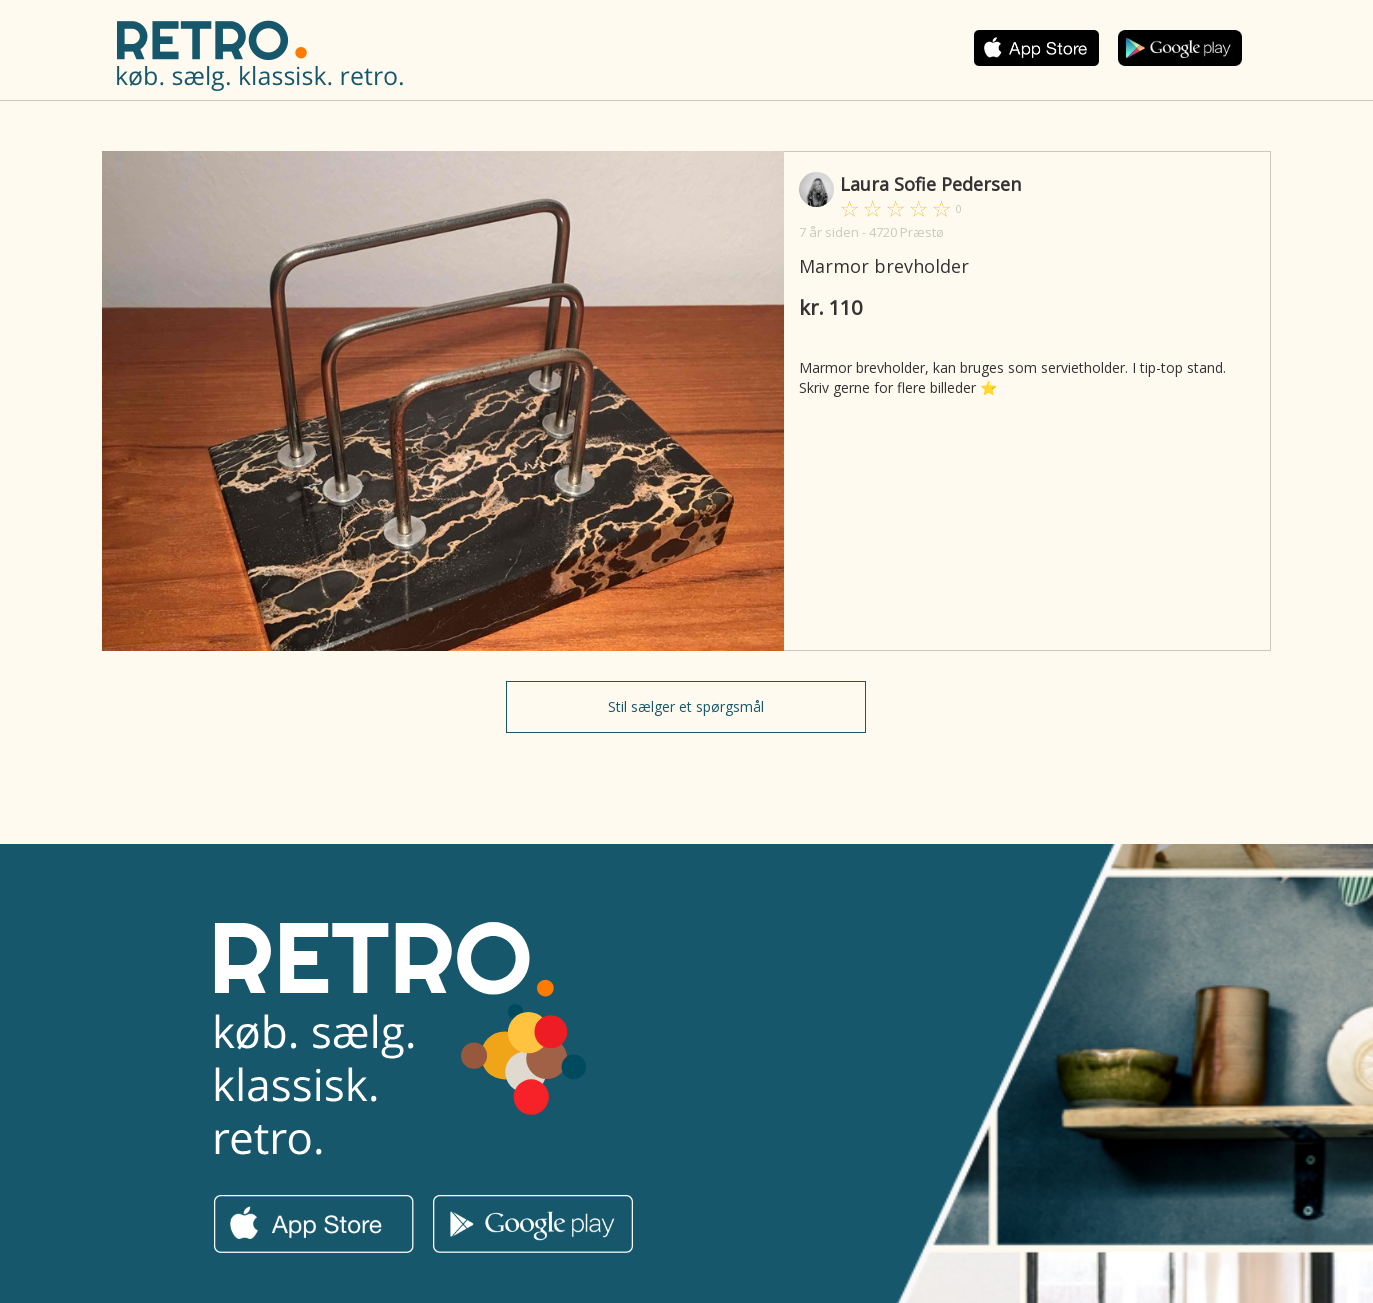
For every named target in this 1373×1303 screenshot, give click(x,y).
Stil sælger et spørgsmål (686, 706)
